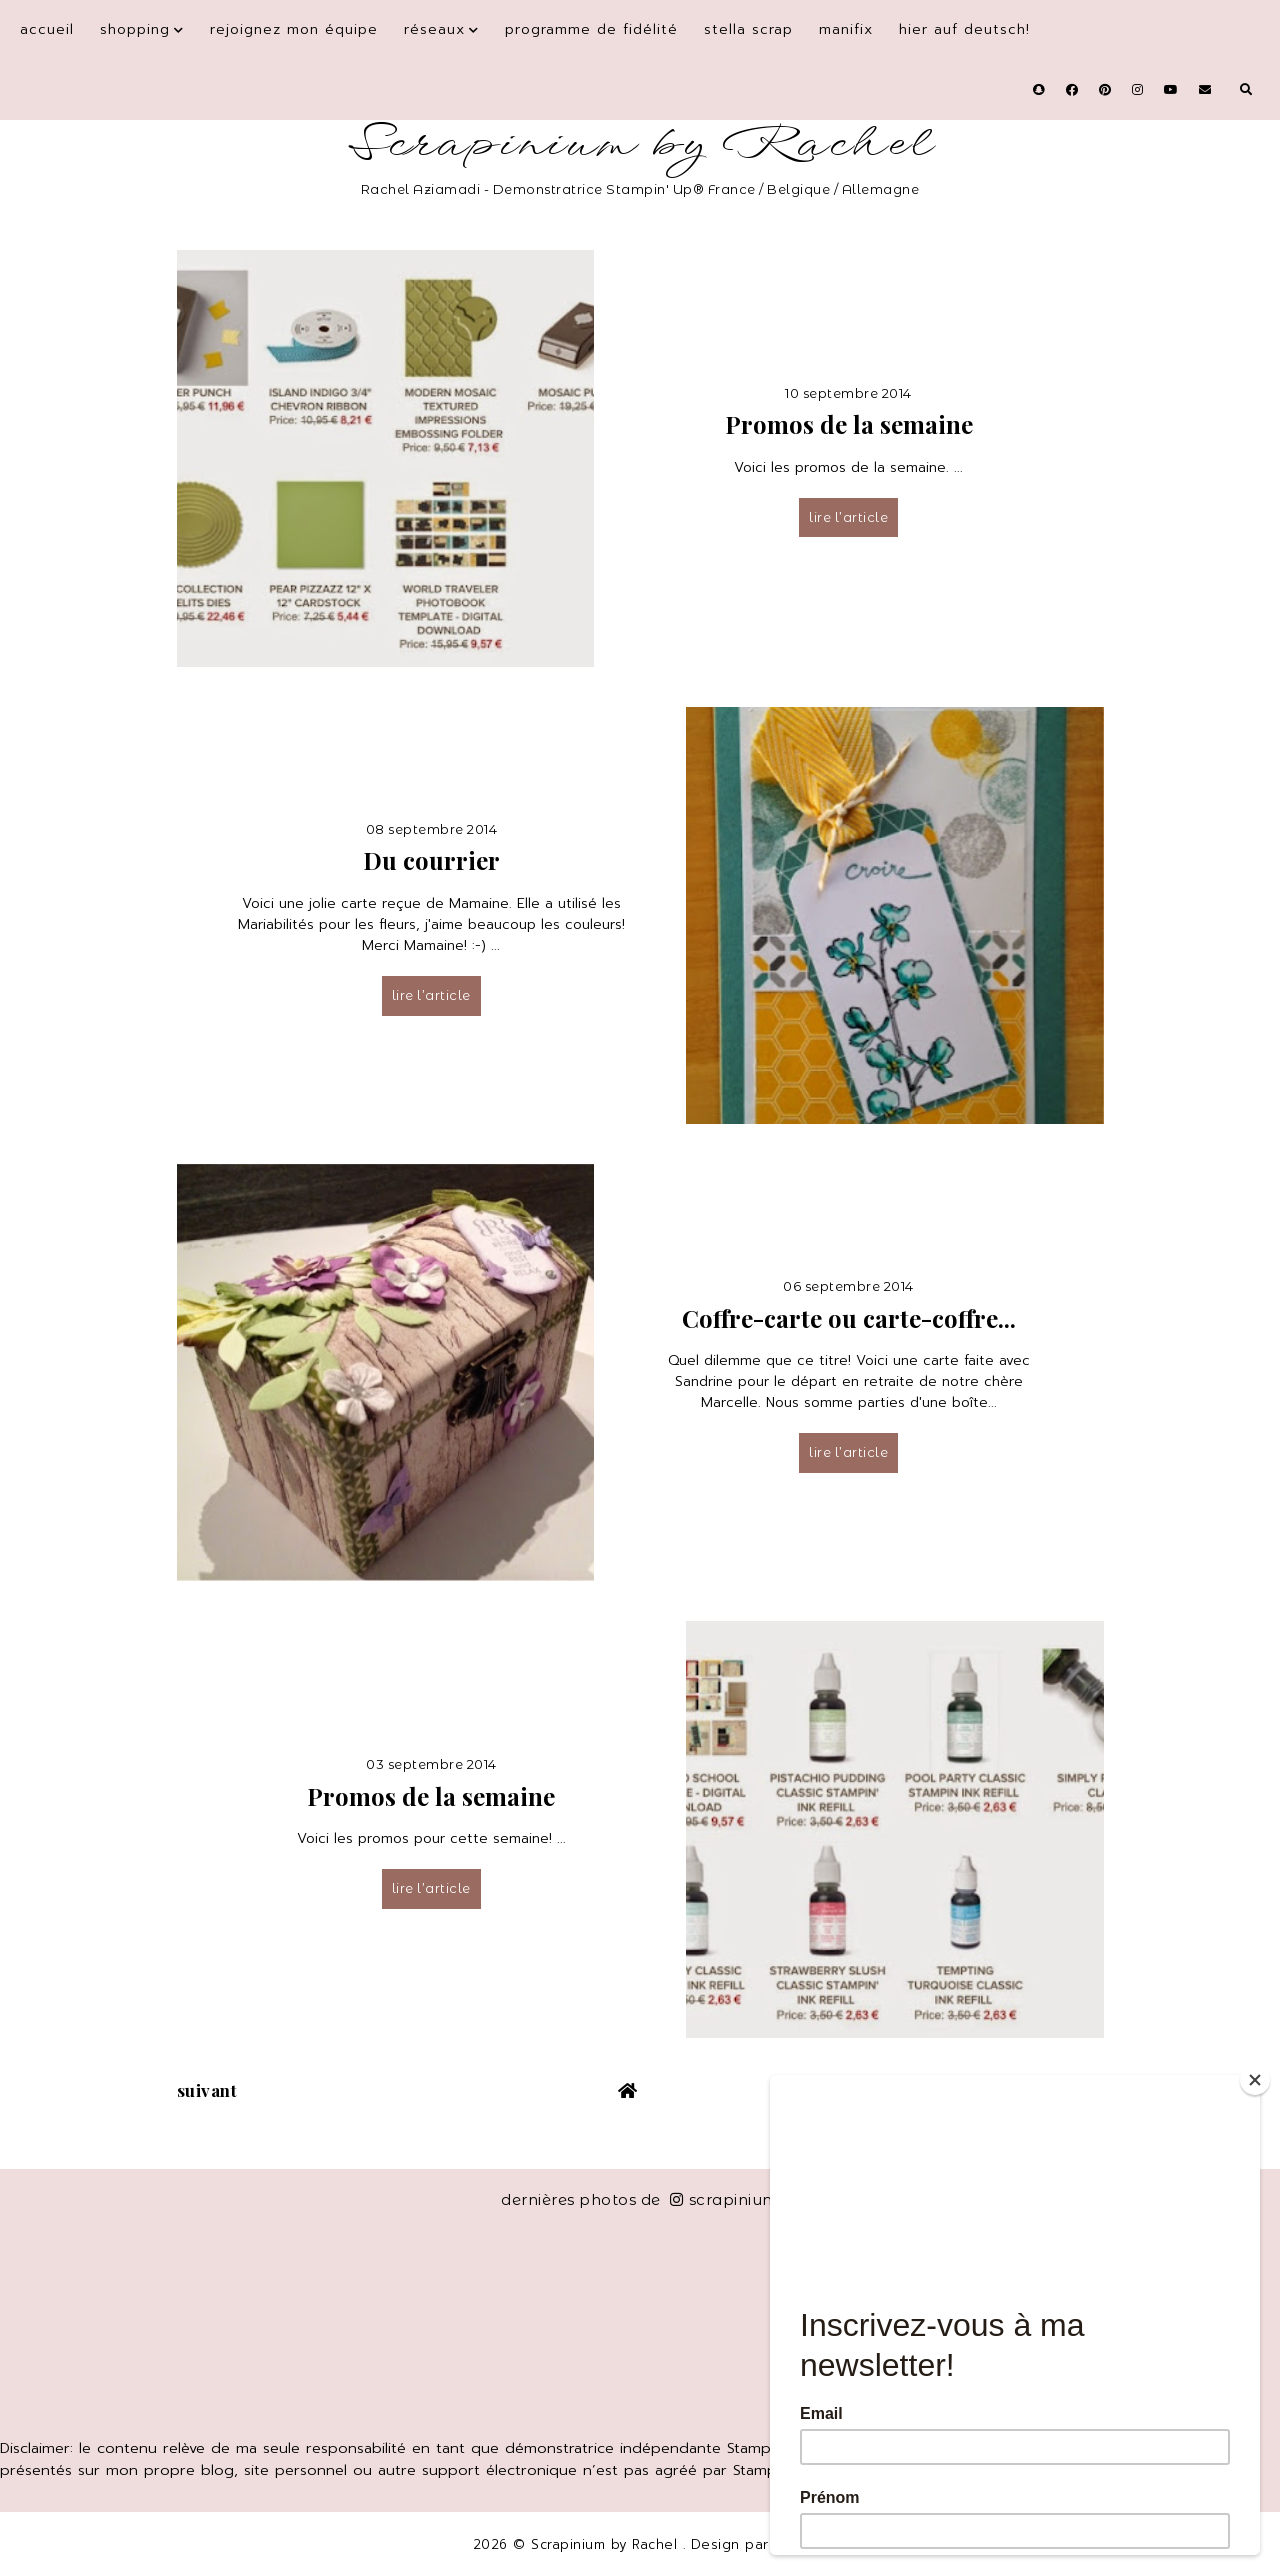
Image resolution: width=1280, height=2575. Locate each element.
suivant (207, 2090)
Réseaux (434, 29)
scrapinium (724, 2199)
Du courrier (431, 860)
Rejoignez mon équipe (294, 29)
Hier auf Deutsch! (964, 29)
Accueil (47, 29)
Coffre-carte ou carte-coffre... (849, 1318)
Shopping (135, 29)
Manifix (846, 29)
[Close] (1255, 2080)
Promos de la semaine (849, 424)
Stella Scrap (748, 29)
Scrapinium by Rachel (640, 144)
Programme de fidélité (591, 29)
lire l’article (848, 517)
